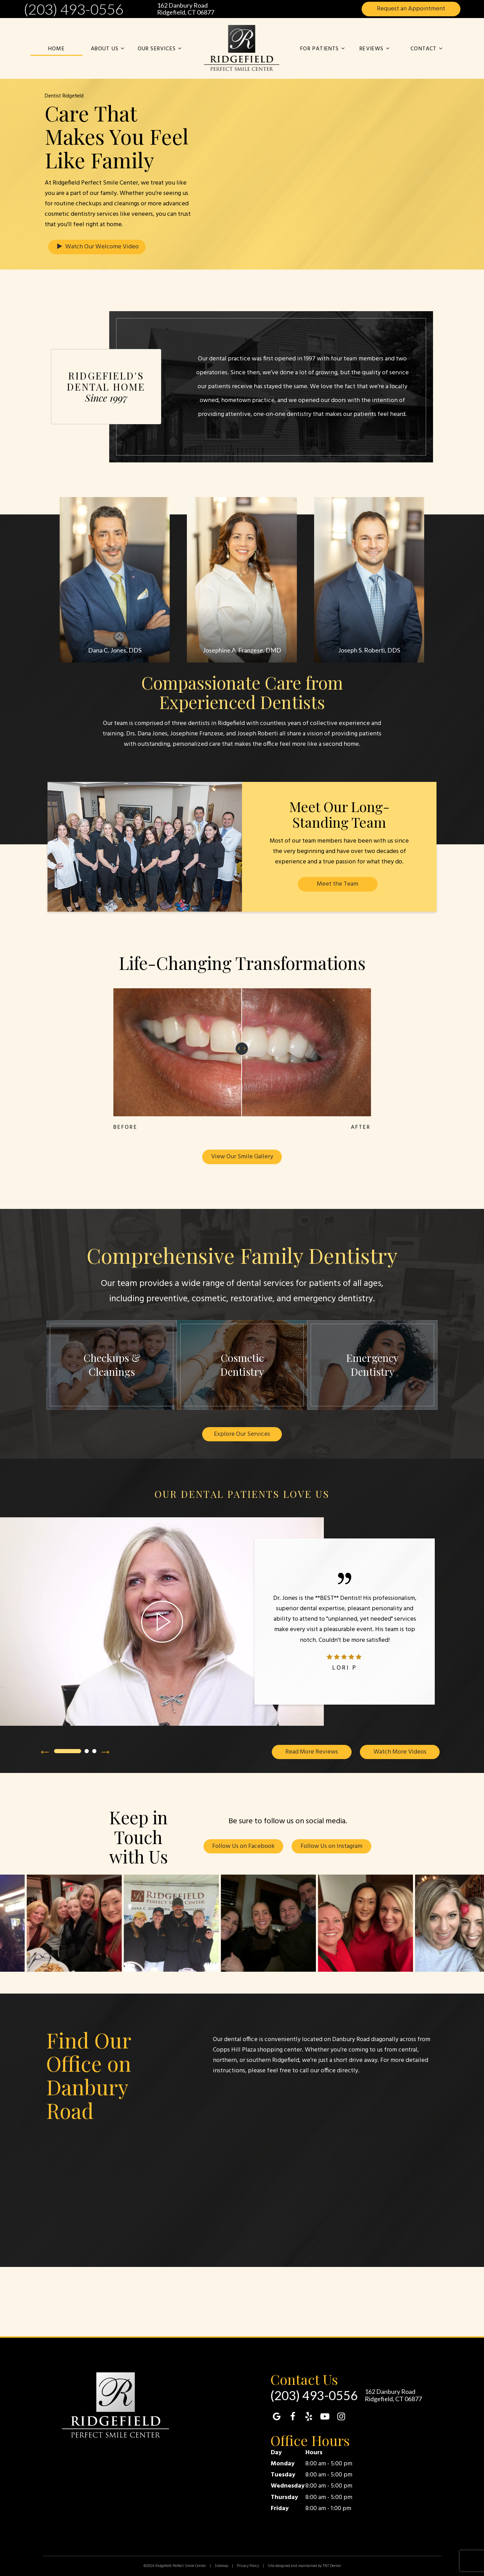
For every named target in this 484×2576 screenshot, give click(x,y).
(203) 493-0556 (73, 9)
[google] (276, 2417)
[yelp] (309, 2417)
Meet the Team (337, 884)
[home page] (242, 48)
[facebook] (292, 2417)
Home (56, 48)
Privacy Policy (248, 2566)
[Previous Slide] (45, 1752)
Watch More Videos (399, 1752)
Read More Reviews (311, 1752)
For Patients (323, 49)
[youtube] (325, 2417)
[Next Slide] (106, 1752)
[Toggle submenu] (122, 49)
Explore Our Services (242, 1434)
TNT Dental (332, 2566)
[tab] (67, 1752)
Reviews (375, 49)
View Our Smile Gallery (242, 1157)
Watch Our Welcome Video (97, 247)
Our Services (161, 49)
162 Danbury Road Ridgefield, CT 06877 (185, 9)
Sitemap (221, 2566)
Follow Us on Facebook (243, 1847)
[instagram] (341, 2417)
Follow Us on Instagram (331, 1847)
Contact (427, 49)
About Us (109, 49)
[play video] (162, 1621)
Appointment (411, 9)
